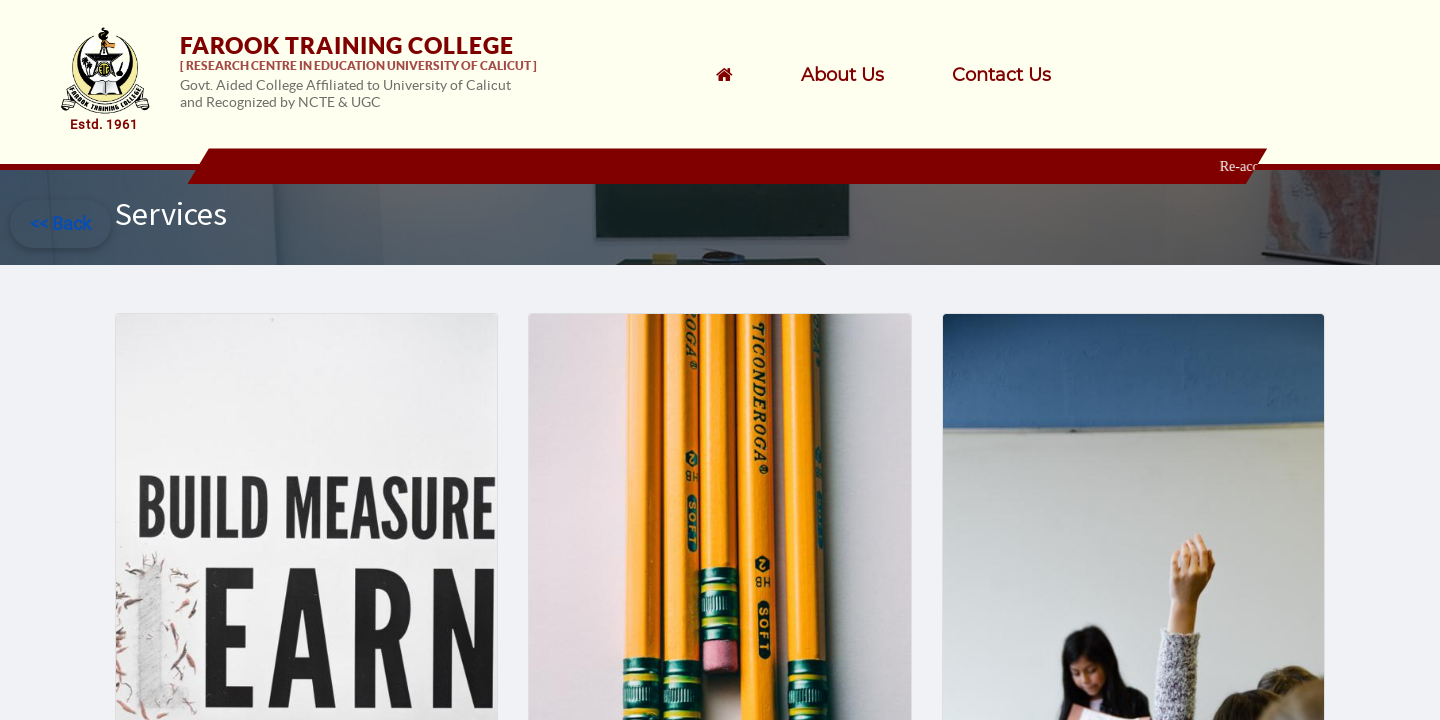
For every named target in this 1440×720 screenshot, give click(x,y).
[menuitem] (868, 75)
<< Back (60, 223)
